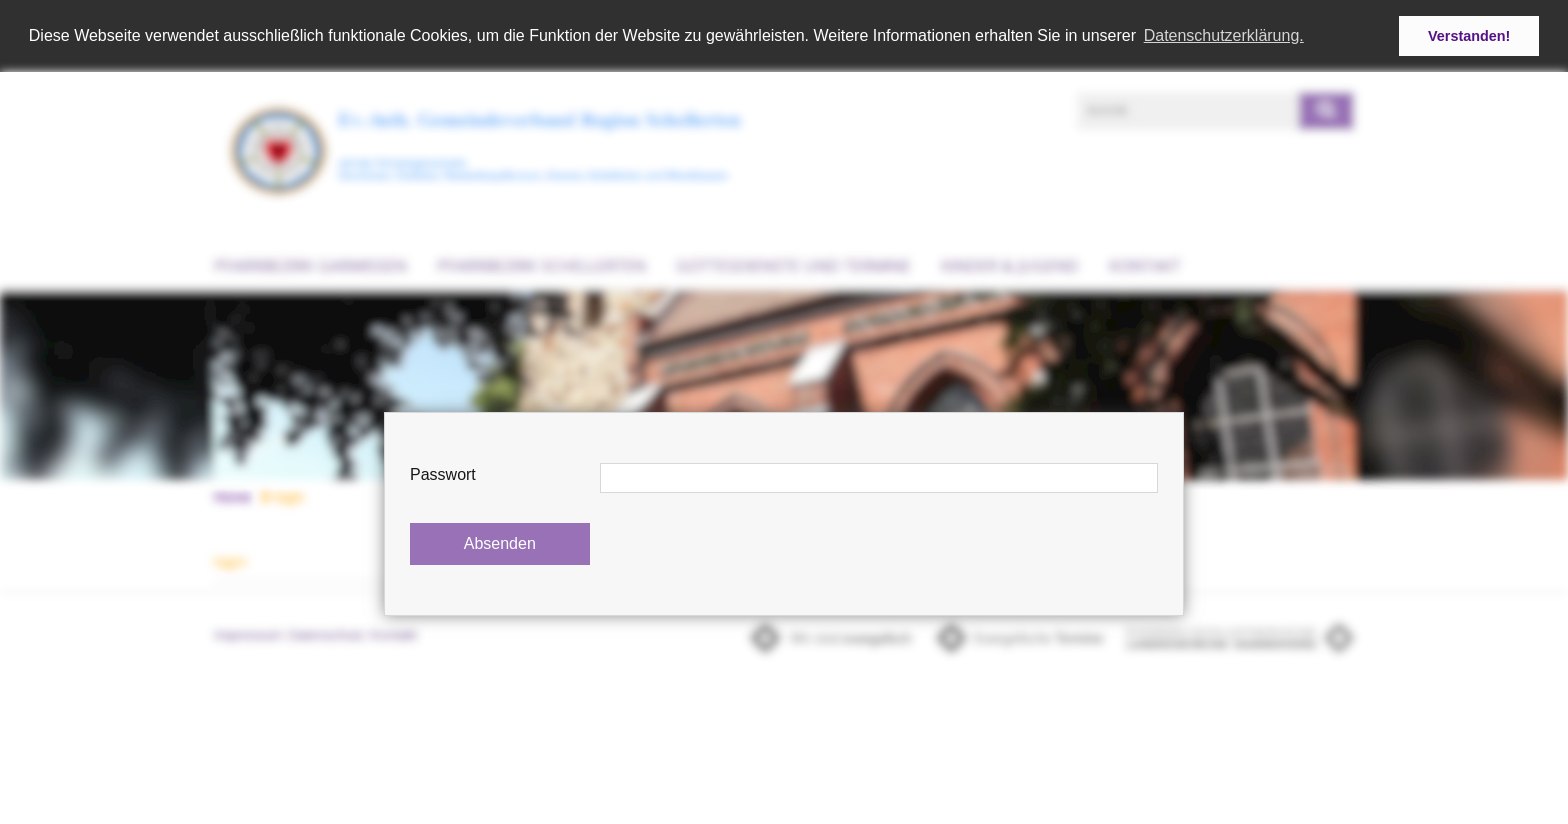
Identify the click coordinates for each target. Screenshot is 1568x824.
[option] (784, 384)
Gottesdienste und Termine (793, 265)
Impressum (248, 635)
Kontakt (1145, 265)
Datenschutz (327, 635)
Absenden (500, 543)
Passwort (443, 474)
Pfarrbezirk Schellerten (541, 265)
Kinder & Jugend (1010, 265)
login (282, 496)
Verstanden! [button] (1469, 36)
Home (232, 496)
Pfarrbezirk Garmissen (310, 265)
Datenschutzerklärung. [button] (1224, 35)
